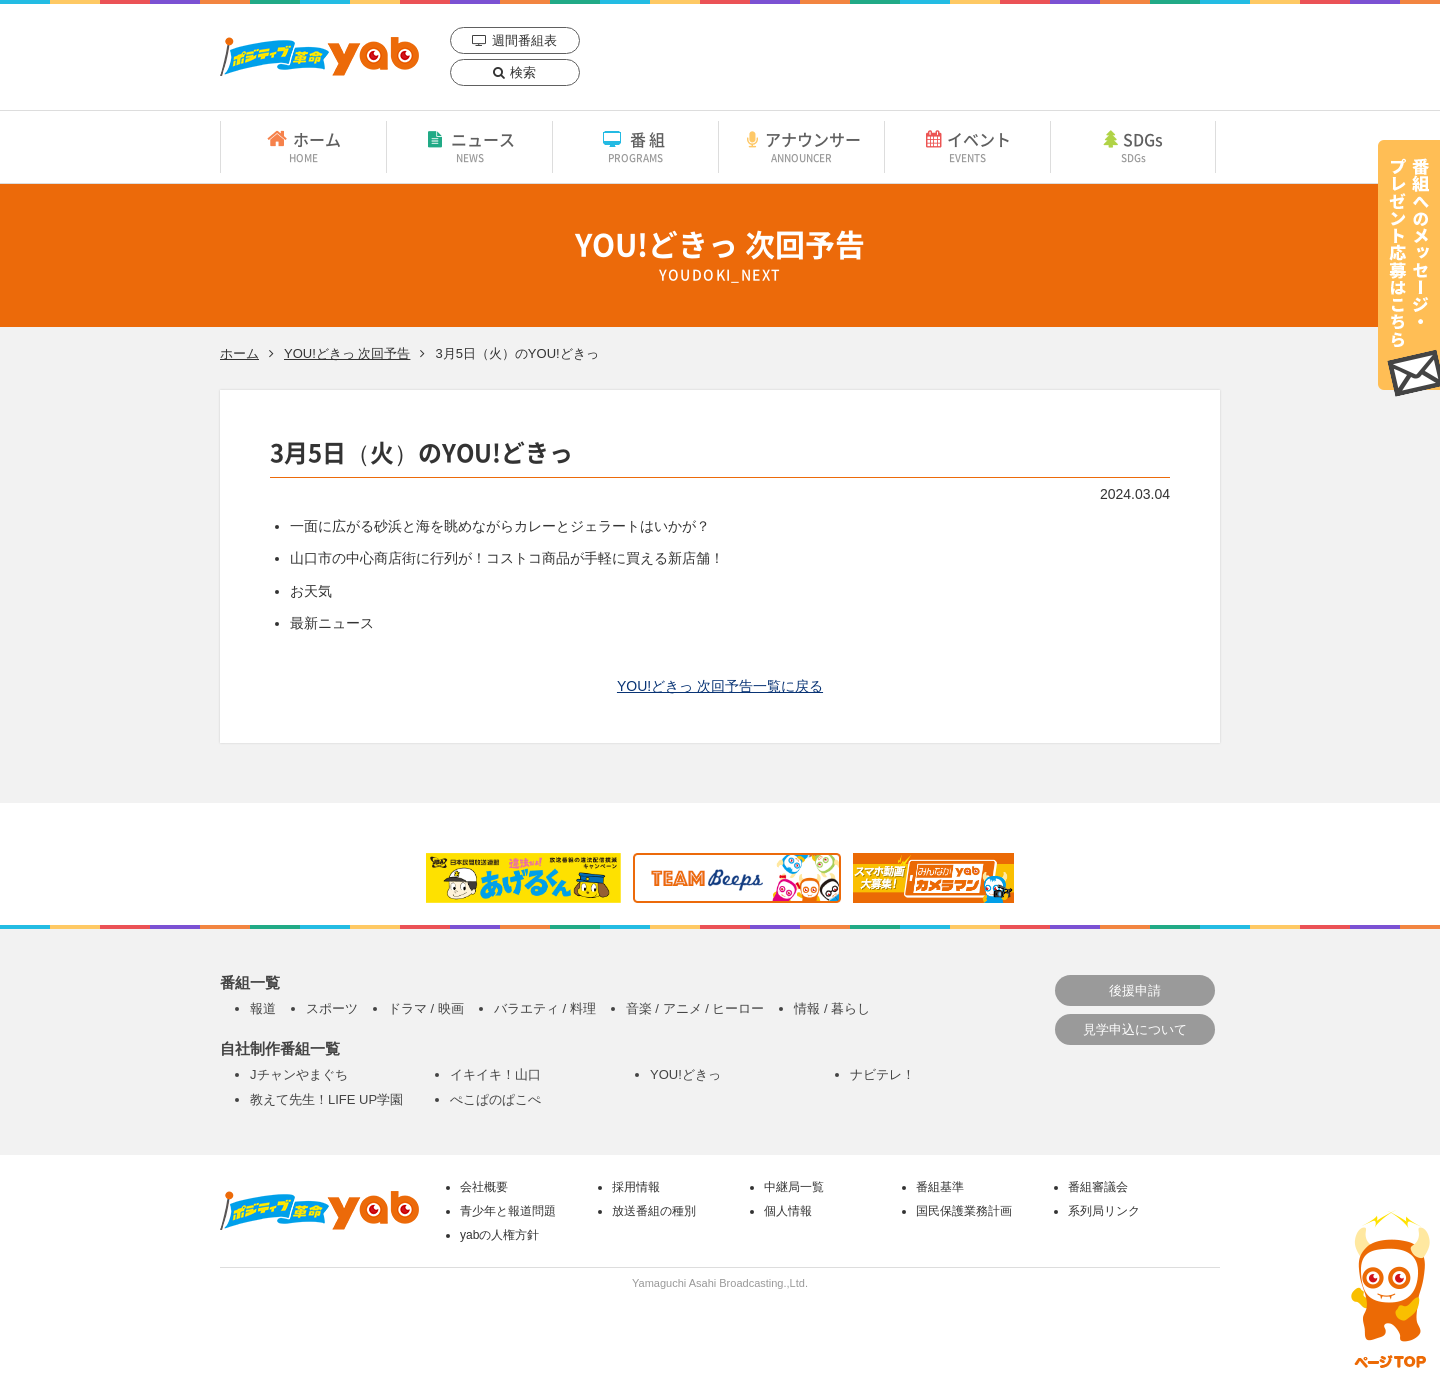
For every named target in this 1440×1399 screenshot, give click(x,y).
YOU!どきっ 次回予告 (347, 353)
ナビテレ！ (882, 1074)
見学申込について (1135, 1029)
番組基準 (940, 1187)
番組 (635, 146)
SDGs (1133, 146)
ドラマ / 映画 (426, 1008)
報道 (263, 1008)
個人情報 (788, 1211)
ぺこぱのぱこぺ (495, 1099)
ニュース (469, 146)
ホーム (303, 146)
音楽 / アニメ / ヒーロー (695, 1008)
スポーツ (332, 1008)
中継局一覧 (794, 1187)
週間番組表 (524, 40)
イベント (967, 146)
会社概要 (484, 1187)
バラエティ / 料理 (545, 1008)
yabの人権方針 (499, 1235)
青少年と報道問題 (508, 1211)
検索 (523, 72)
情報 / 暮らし (832, 1008)
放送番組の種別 (654, 1211)
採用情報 (636, 1187)
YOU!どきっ (685, 1074)
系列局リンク (1104, 1211)
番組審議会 (1098, 1187)
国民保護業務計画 (964, 1211)
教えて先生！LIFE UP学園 (326, 1099)
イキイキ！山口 (495, 1074)
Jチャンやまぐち (299, 1074)
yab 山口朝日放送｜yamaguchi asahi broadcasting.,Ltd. (319, 56)
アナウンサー (801, 146)
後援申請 (1135, 990)
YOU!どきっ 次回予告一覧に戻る (720, 686)
